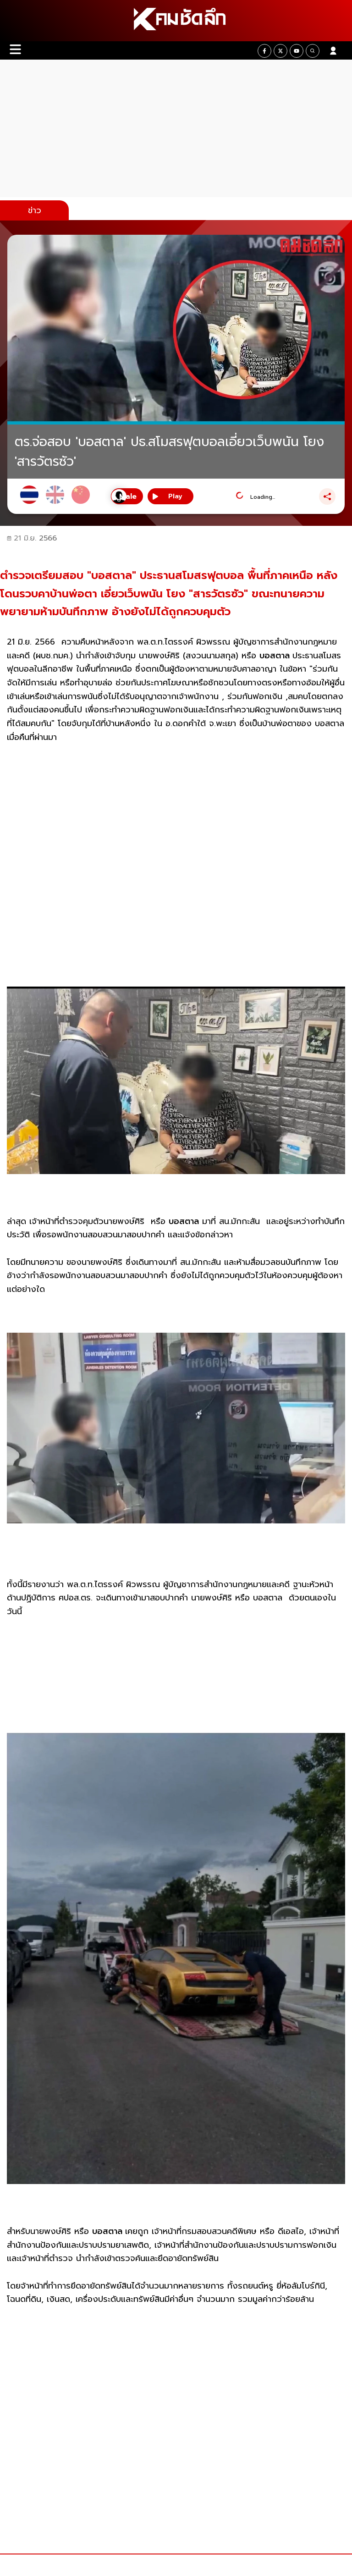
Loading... (262, 497)
